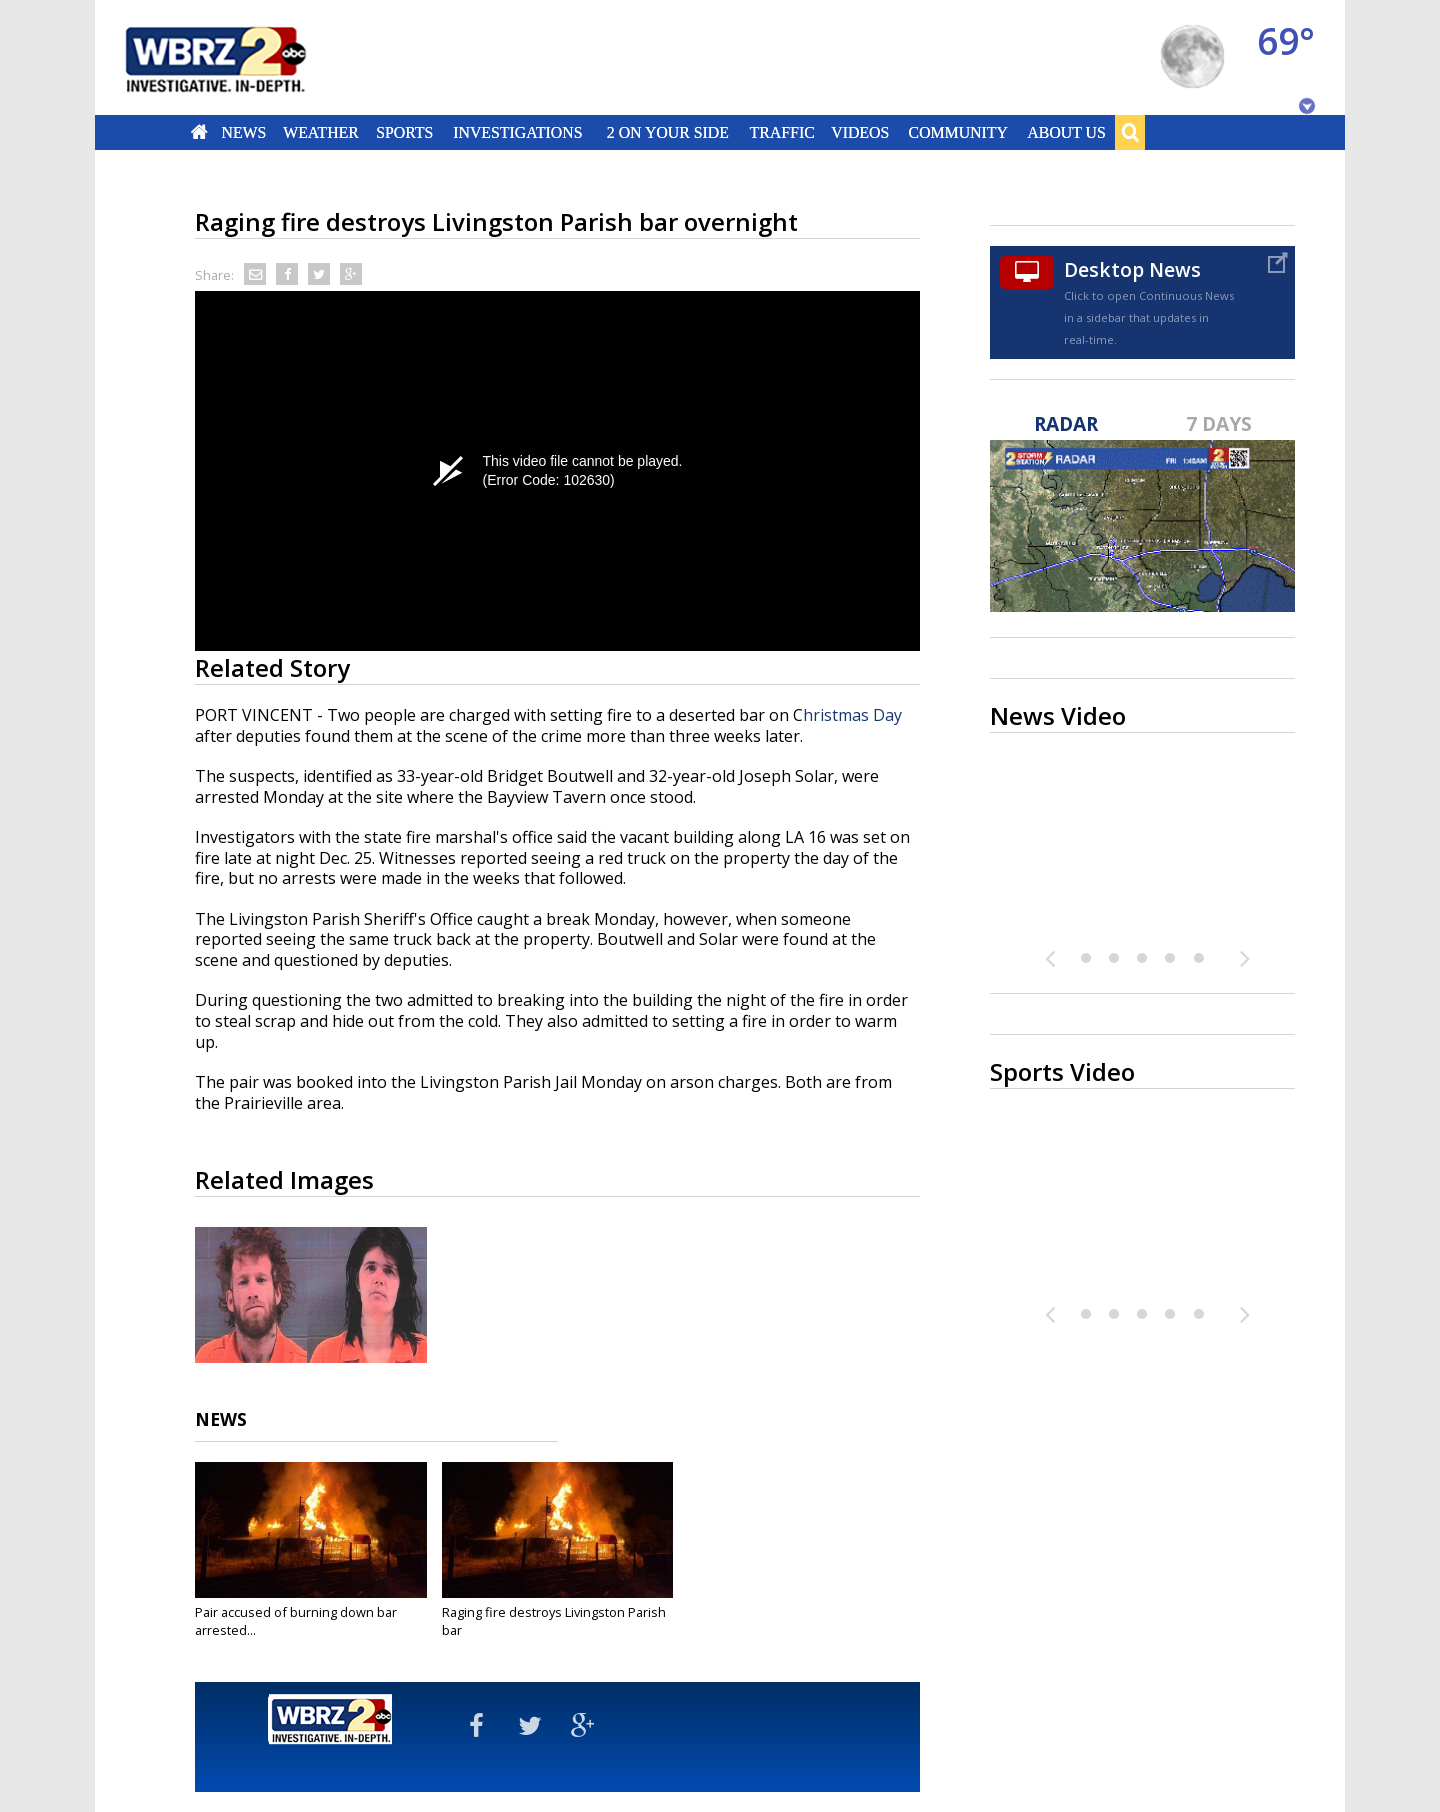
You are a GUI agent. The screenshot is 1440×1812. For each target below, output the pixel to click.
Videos (860, 132)
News (243, 132)
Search (1130, 132)
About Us (1066, 132)
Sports (404, 132)
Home (199, 132)
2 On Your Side (668, 132)
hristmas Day (852, 715)
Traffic (781, 132)
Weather (321, 132)
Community (957, 132)
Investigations (518, 132)
